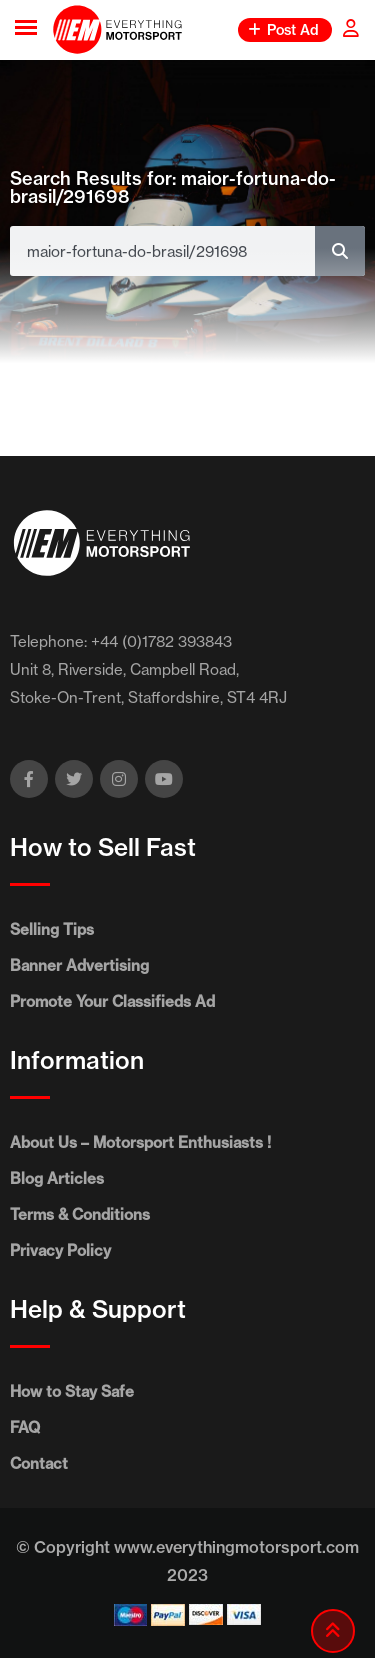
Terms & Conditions (80, 1214)
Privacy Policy (60, 1250)
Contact (39, 1463)
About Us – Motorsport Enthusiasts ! (140, 1142)
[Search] (340, 251)
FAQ (25, 1427)
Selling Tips (52, 929)
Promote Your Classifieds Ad (112, 1001)
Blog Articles (57, 1178)
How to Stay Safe (72, 1391)
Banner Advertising (79, 965)
